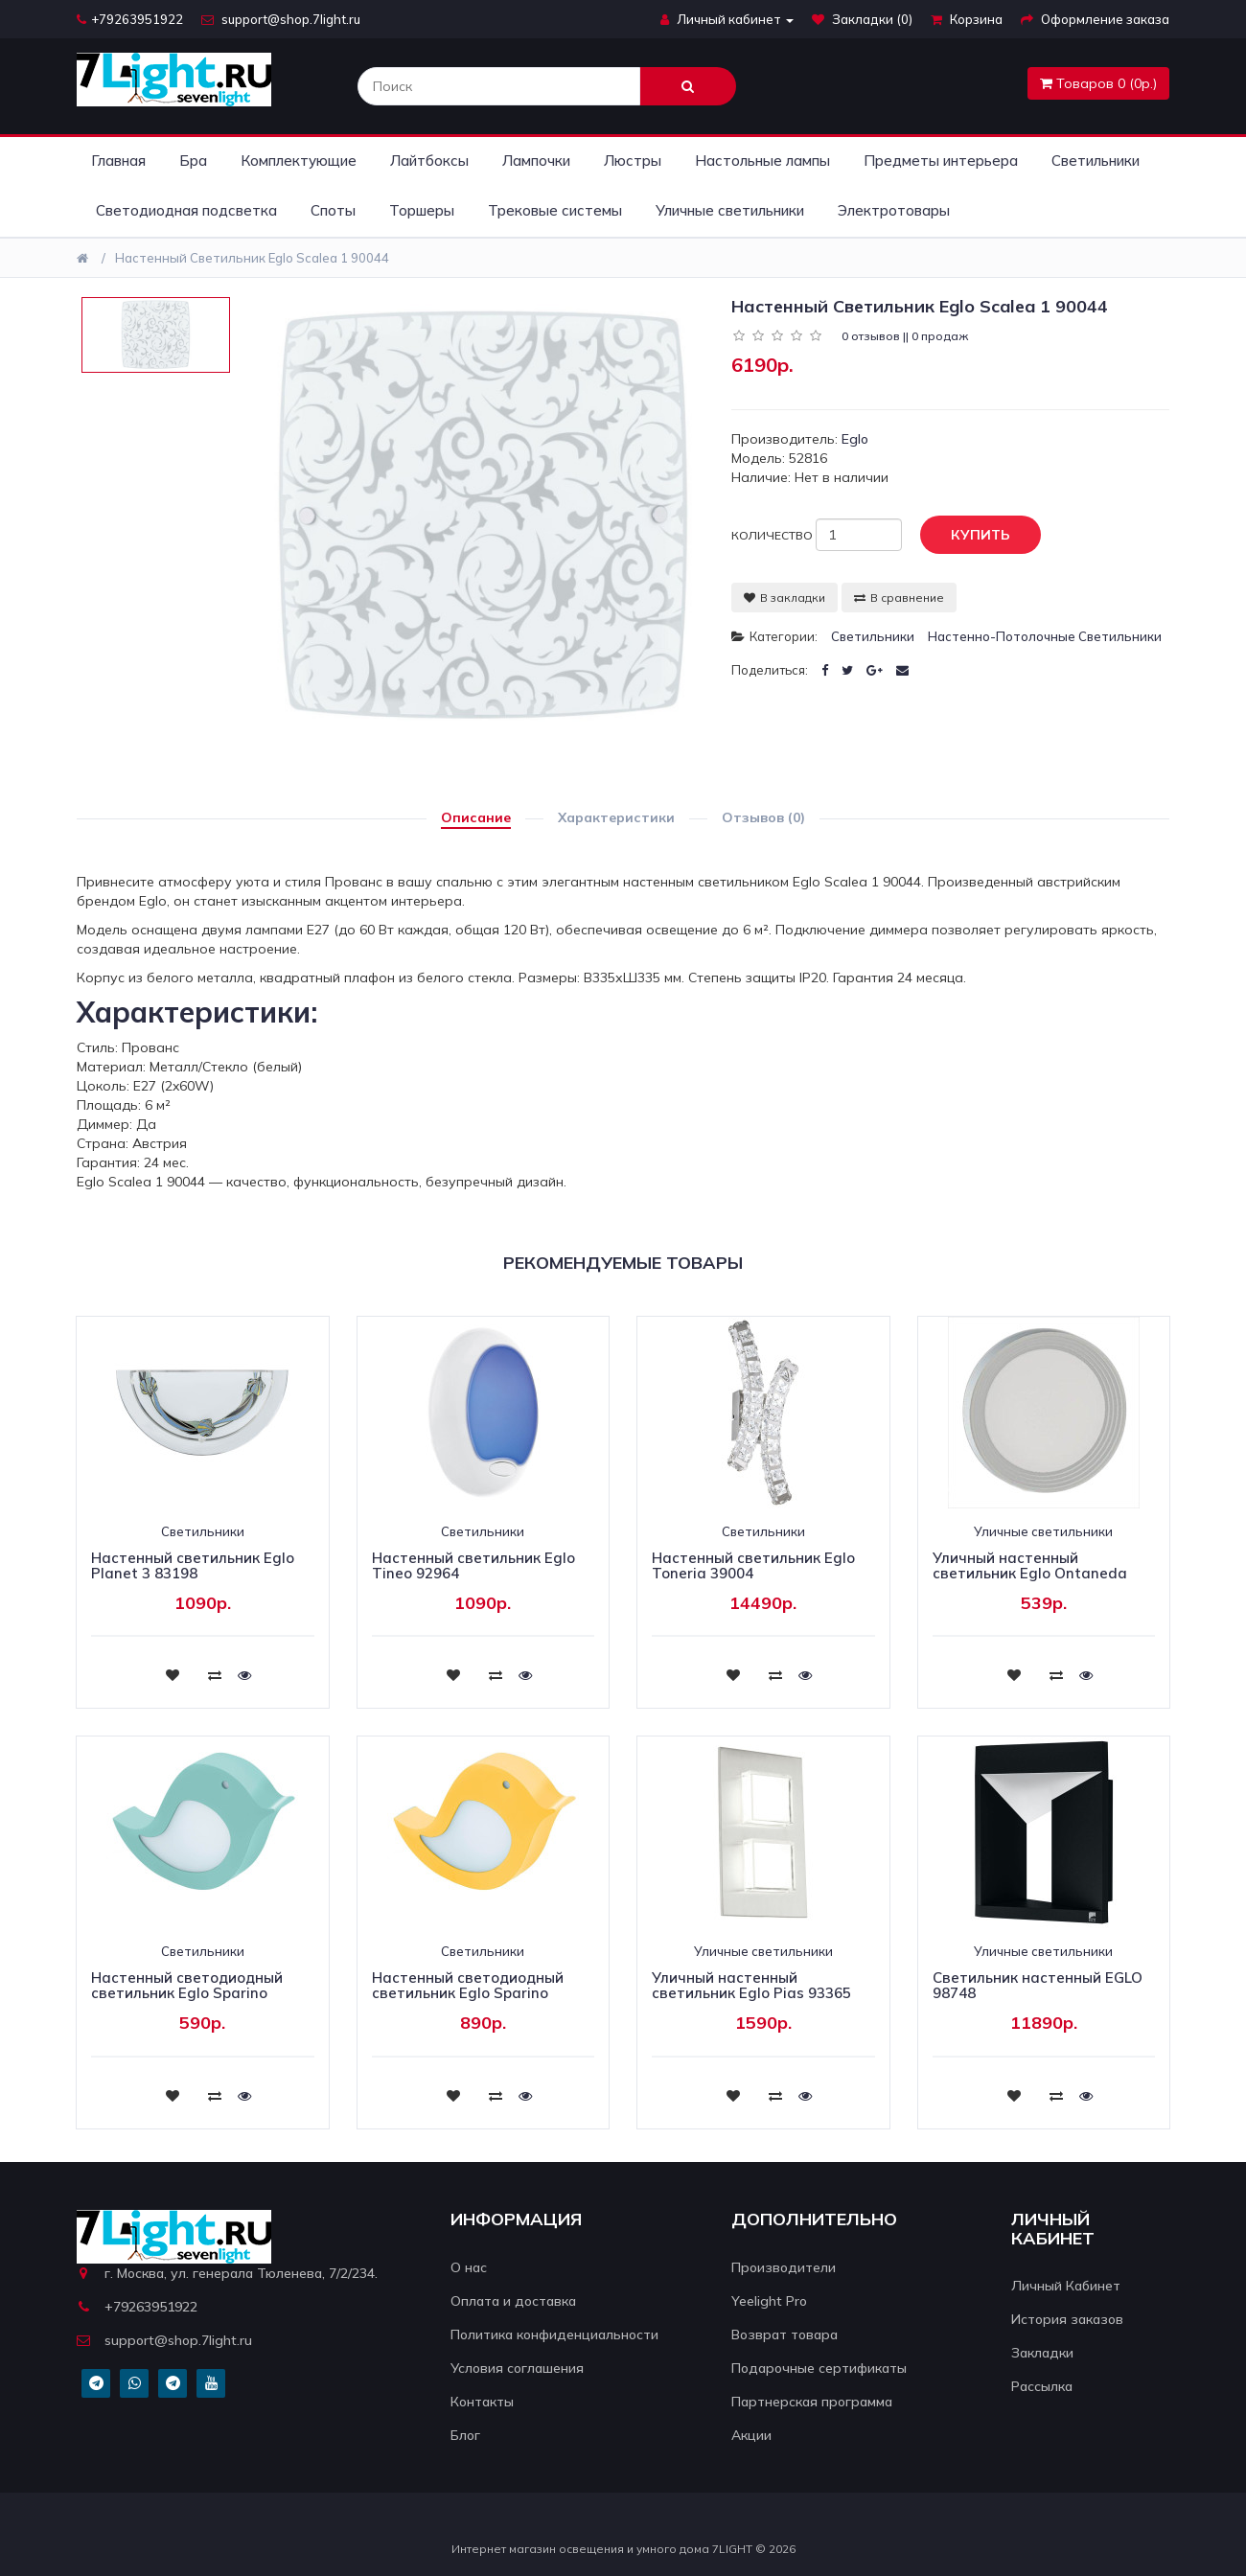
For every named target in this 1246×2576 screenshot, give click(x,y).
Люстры (632, 160)
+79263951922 (130, 19)
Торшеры (421, 210)
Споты (333, 210)
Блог (465, 2435)
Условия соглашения (517, 2368)
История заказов (1067, 2319)
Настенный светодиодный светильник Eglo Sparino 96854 (468, 1993)
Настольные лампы (762, 160)
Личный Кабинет (1065, 2285)
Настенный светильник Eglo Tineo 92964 (473, 1566)
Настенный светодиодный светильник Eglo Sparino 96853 (187, 1993)
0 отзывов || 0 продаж (905, 336)
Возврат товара (784, 2334)
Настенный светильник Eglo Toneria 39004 (753, 1566)
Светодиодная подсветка (186, 210)
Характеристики (616, 817)
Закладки (1042, 2352)
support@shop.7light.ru (280, 19)
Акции (751, 2435)
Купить (966, 536)
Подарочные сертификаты (819, 2368)
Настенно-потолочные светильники (1045, 636)
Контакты (482, 2401)
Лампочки (536, 160)
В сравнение (899, 597)
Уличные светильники (730, 210)
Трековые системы (555, 210)
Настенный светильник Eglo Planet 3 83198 (192, 1566)
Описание (476, 817)
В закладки (784, 597)
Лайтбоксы (429, 160)
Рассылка (1042, 2386)
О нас (468, 2267)
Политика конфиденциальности (554, 2334)
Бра (193, 160)
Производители (783, 2267)
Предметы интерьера (941, 160)
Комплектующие (299, 160)
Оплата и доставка (513, 2301)
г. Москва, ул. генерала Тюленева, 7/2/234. (227, 2273)
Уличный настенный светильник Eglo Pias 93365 (751, 1985)
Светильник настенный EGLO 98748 (1037, 1985)
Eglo (855, 439)
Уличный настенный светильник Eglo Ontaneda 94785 (1030, 1573)
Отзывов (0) (763, 817)
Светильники (1095, 160)
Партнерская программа (811, 2401)
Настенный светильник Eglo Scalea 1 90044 (252, 257)
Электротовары (894, 210)
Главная (118, 160)
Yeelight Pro (769, 2301)
